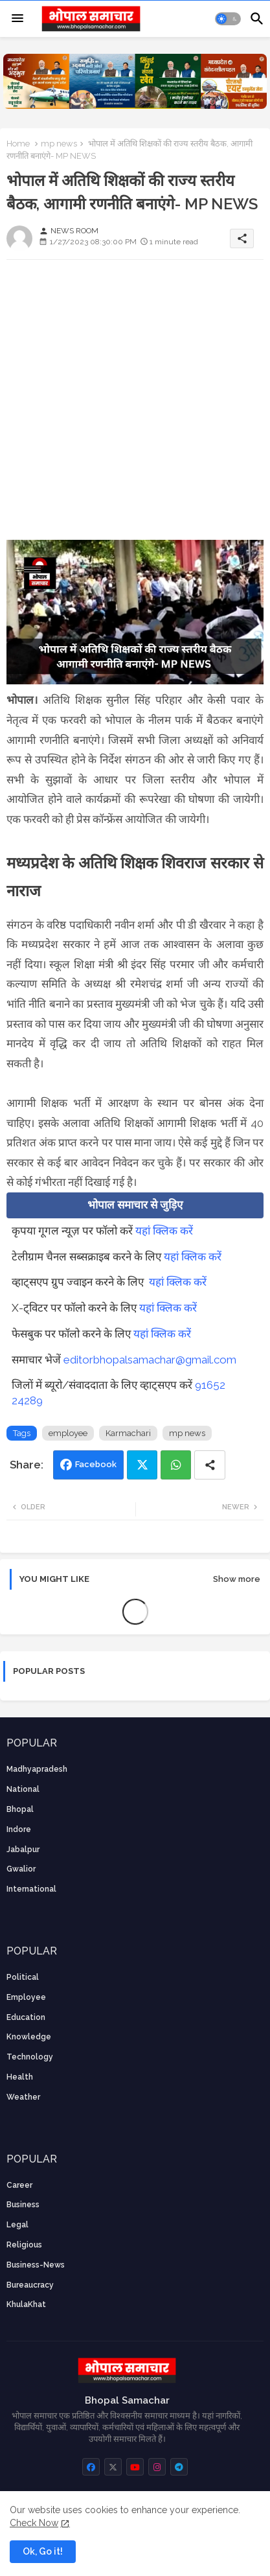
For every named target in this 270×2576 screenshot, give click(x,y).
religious (24, 2244)
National (22, 1789)
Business (22, 2204)
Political (22, 1977)
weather (23, 2097)
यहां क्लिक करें (164, 1230)
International (31, 1889)
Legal (17, 2224)
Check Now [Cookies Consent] (34, 2523)
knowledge (28, 2036)
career (19, 2185)
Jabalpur (22, 1849)
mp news (59, 143)
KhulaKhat (26, 2304)
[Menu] (17, 19)
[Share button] (209, 1464)
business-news (35, 2264)
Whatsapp (176, 1464)
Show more (236, 1579)
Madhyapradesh (36, 1769)
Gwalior (21, 1869)
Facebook (96, 1464)
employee (68, 1433)
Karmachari (128, 1433)
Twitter (142, 1464)
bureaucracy (30, 2285)
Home (18, 143)
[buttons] (91, 2467)
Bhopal (20, 1809)
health (19, 2077)
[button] (228, 18)
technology (29, 2056)
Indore (18, 1829)
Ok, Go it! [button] (43, 2551)
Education (25, 2017)
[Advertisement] (135, 405)
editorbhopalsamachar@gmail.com (149, 1359)
